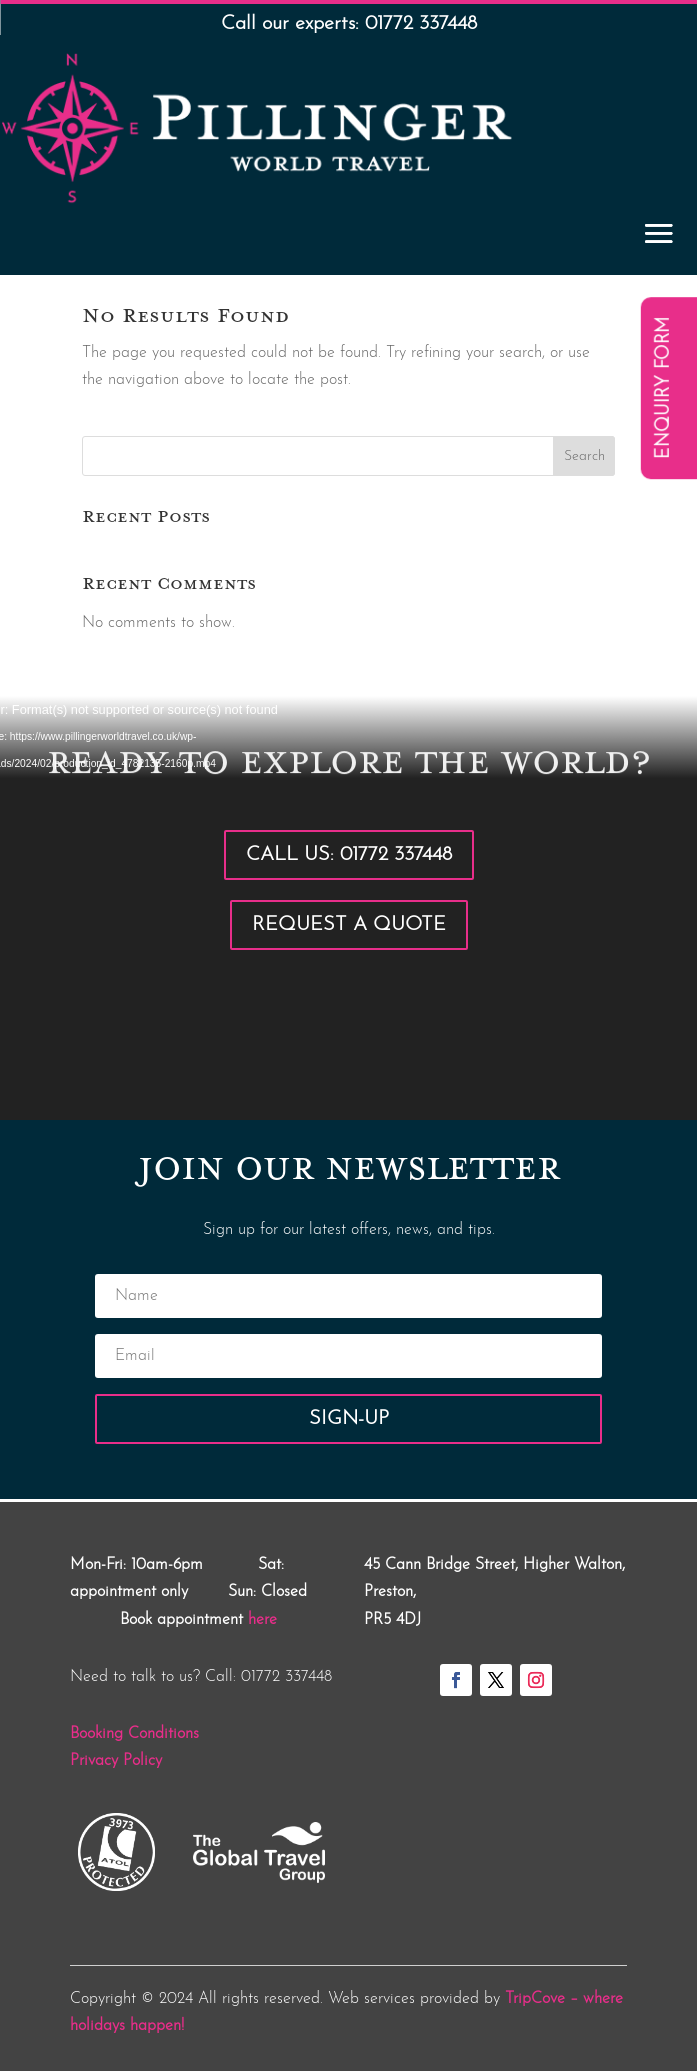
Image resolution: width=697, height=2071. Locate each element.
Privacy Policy (116, 1761)
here (262, 1620)
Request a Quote (349, 925)
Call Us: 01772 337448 (349, 855)
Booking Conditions (134, 1734)
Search (584, 456)
